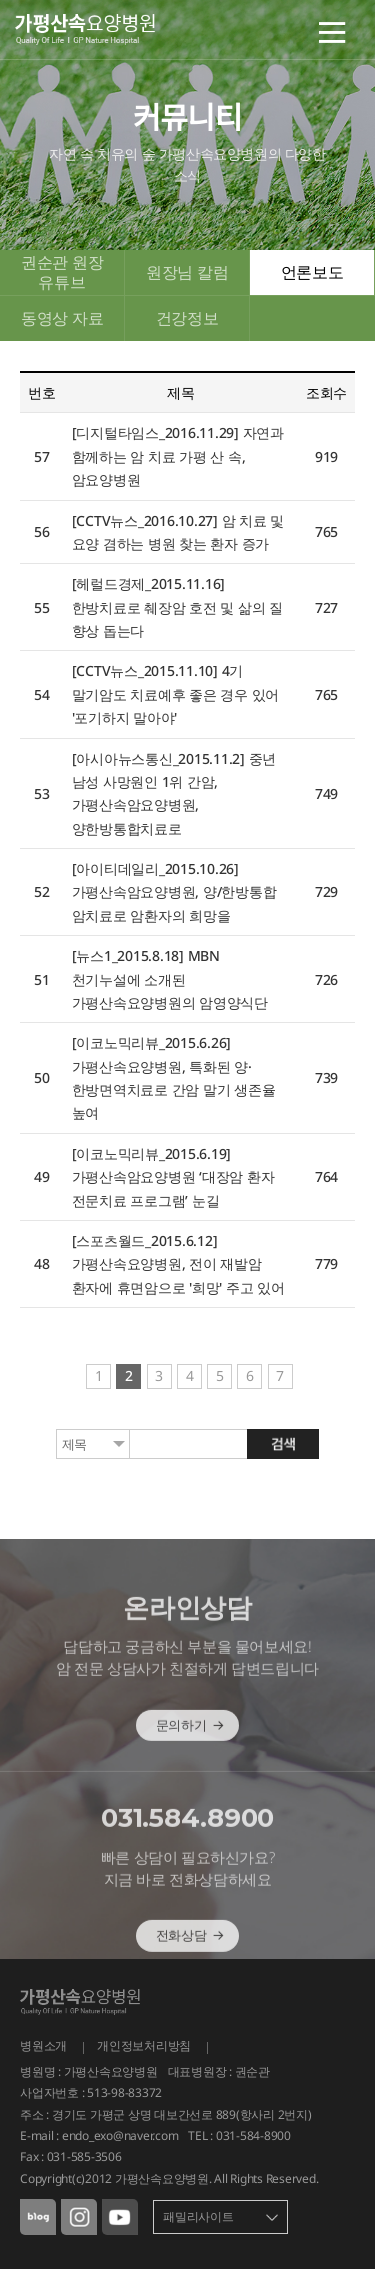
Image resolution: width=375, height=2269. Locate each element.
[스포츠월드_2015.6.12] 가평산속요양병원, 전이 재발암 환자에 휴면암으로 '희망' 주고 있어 (178, 1264)
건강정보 (187, 318)
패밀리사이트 (198, 2216)
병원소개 (43, 2045)
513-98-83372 (124, 2092)
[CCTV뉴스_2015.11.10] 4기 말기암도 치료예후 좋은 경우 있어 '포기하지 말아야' (176, 694)
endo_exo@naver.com (120, 2135)
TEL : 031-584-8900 (239, 2135)
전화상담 (190, 1962)
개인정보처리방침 (144, 2045)
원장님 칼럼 (187, 272)
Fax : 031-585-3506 (71, 2156)
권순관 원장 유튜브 (62, 271)
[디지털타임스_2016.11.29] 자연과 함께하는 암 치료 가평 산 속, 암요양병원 (178, 456)
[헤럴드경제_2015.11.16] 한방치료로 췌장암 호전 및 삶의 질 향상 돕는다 (177, 607)
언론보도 (312, 272)
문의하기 (190, 1751)
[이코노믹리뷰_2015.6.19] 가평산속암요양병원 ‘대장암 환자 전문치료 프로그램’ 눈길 (173, 1177)
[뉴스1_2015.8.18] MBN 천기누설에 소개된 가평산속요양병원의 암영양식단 (170, 979)
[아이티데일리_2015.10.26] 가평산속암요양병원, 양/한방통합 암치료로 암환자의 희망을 (174, 892)
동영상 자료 (62, 318)
